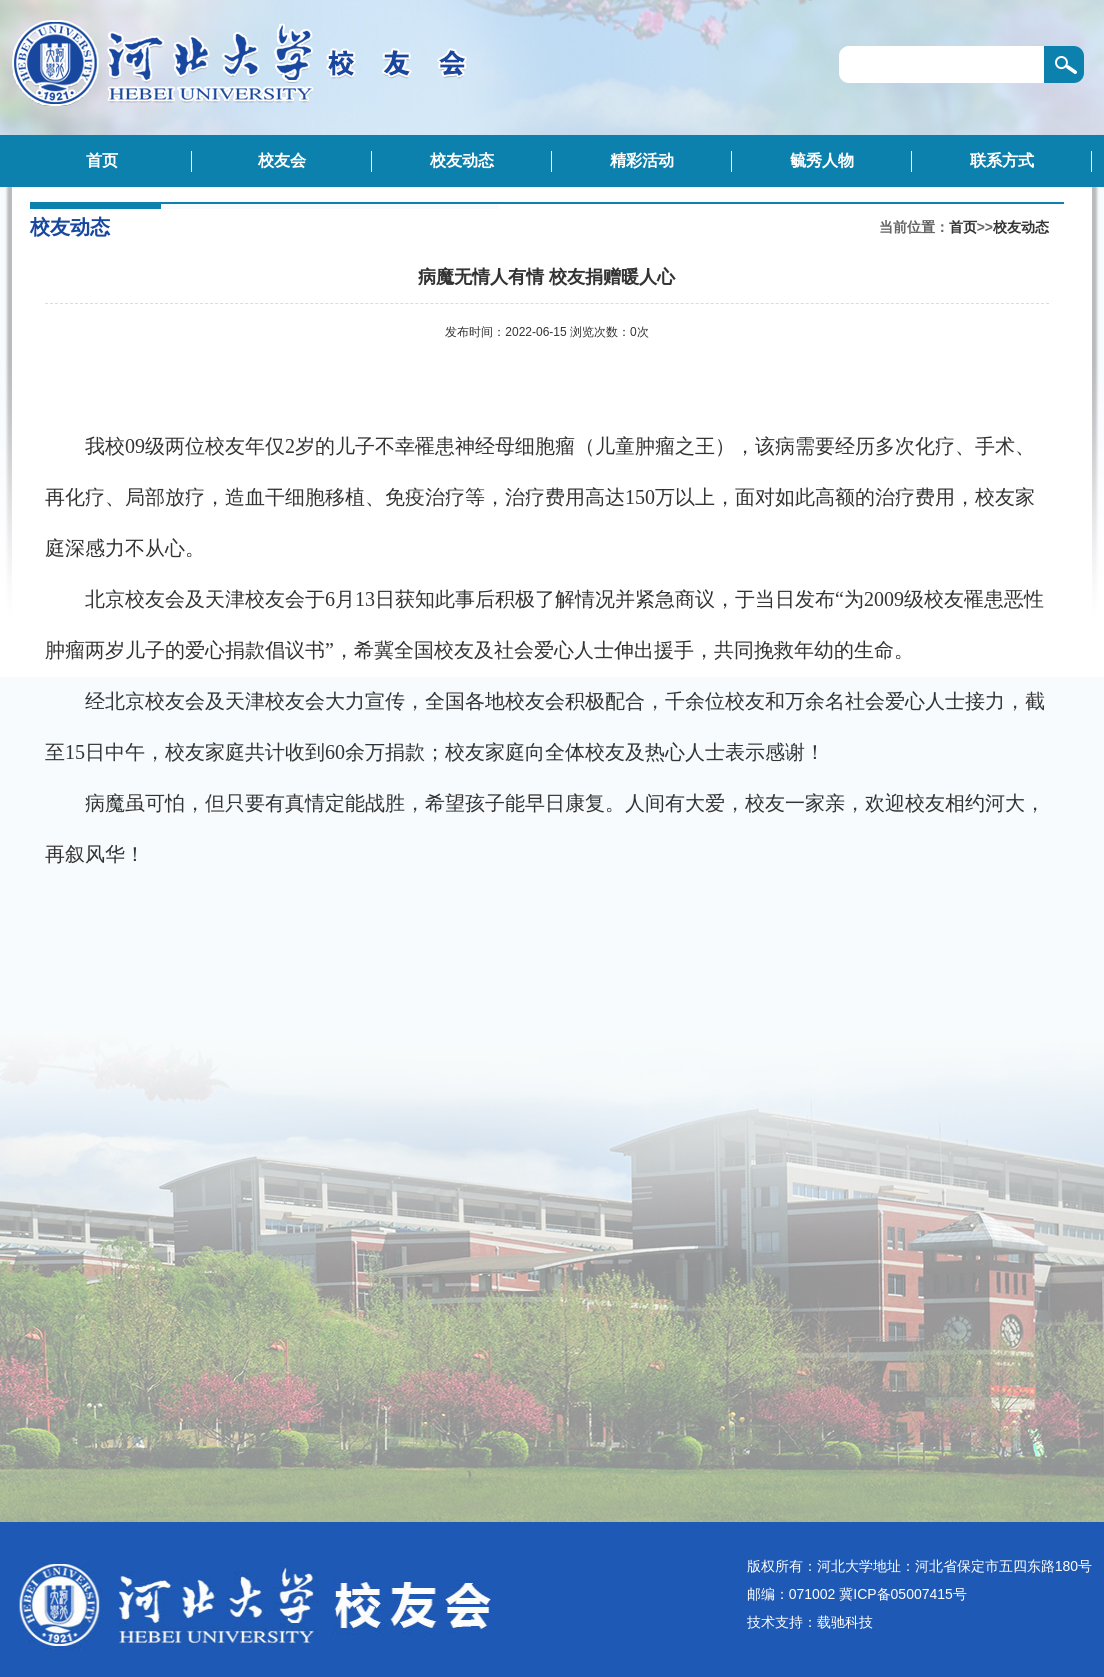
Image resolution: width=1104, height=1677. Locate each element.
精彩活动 (642, 160)
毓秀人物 (822, 160)
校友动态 (462, 160)
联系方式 (1002, 160)
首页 (102, 160)
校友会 (282, 160)
